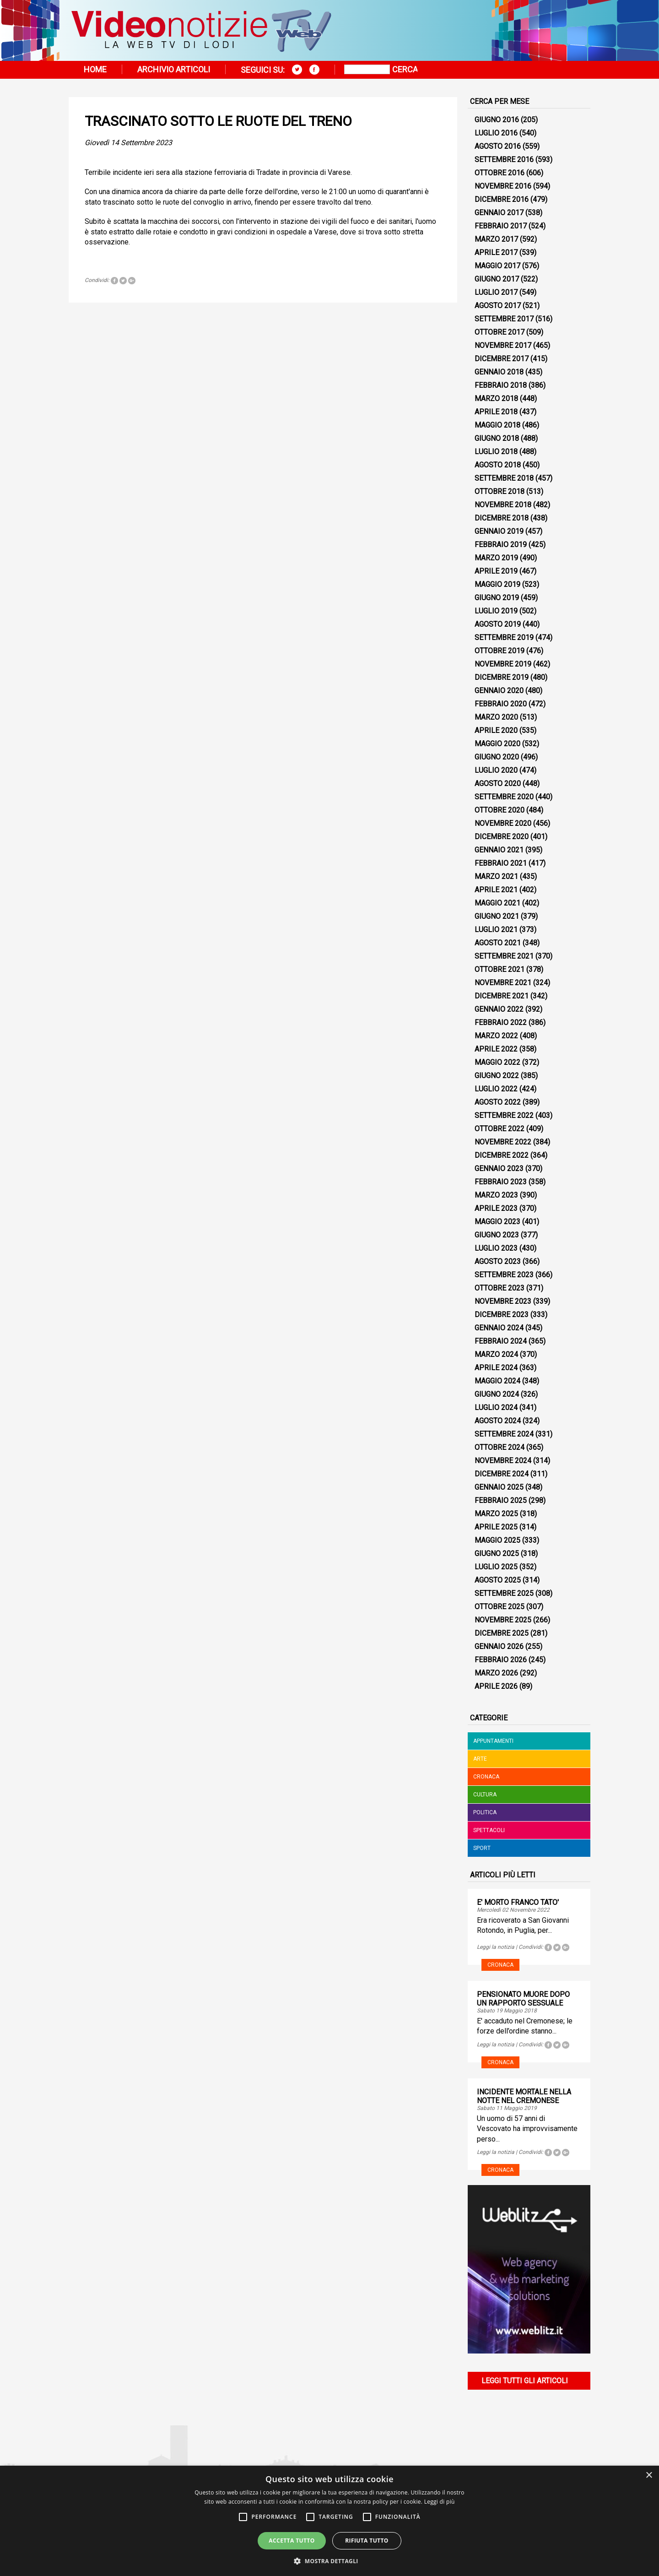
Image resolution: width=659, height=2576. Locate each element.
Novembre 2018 (503, 504)
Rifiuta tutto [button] (367, 2540)
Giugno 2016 (497, 119)
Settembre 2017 (504, 319)
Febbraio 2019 (501, 544)
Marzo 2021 (496, 876)
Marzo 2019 (496, 557)
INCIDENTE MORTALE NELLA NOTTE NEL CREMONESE (524, 2096)
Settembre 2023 (504, 1274)
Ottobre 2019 (499, 650)
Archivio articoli (173, 69)
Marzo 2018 (496, 398)
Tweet (123, 280)
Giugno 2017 (497, 279)
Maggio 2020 (497, 743)
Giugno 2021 (497, 916)
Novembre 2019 (503, 664)
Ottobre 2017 (499, 332)
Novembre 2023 (503, 1301)
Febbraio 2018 (501, 385)
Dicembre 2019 (502, 677)
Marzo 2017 (496, 239)
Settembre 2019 (504, 637)
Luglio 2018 (496, 451)
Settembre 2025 (504, 1593)
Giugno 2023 (497, 1235)
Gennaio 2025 (499, 1487)
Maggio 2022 (497, 1062)
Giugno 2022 (497, 1075)
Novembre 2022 (503, 1142)
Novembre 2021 (503, 982)
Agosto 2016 (498, 146)
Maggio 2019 (497, 584)
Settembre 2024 (504, 1434)
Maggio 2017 (497, 265)
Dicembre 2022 (502, 1155)
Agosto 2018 (498, 465)
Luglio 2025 (496, 1566)
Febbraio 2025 (501, 1500)
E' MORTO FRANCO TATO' (518, 1902)
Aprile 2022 (496, 1049)
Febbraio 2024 (501, 1341)
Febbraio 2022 (501, 1022)
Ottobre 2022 (499, 1128)
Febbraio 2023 (501, 1181)
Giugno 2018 (497, 438)
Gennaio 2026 (499, 1646)
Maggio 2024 (497, 1381)
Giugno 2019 (497, 597)
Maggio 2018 (497, 425)
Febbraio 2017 (501, 226)
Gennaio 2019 (499, 531)
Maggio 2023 (497, 1221)
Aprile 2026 (496, 1686)
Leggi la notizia (495, 1947)
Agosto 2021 (498, 942)
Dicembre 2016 (502, 199)
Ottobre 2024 (499, 1447)
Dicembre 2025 (502, 1633)
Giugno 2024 (497, 1394)
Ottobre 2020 (499, 810)
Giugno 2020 (497, 757)
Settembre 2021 (504, 956)
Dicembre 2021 (502, 996)
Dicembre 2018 (502, 518)
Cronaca (486, 1776)
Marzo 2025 (496, 1513)
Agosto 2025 (498, 1580)
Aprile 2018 (496, 411)
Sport (482, 1848)
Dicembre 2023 (502, 1314)
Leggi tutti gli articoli (524, 2380)
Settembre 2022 (504, 1115)
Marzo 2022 (496, 1035)
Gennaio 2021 (499, 850)
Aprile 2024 (496, 1367)
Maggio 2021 (497, 903)
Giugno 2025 (497, 1553)
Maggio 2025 (497, 1540)
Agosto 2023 (498, 1261)
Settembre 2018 (504, 478)
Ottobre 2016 (499, 172)
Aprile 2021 (496, 889)
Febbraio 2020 (501, 704)
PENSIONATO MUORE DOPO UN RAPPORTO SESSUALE (523, 1998)
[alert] (329, 2521)
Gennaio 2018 (499, 372)
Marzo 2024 (496, 1354)
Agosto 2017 (498, 305)
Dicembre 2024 (502, 1474)
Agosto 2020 (498, 783)
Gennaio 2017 (499, 212)
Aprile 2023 (496, 1208)
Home (95, 69)
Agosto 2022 (498, 1102)
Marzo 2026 (496, 1673)
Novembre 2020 (503, 823)
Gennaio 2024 (499, 1327)
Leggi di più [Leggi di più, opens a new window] (439, 2501)
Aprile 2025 (496, 1527)
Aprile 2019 (496, 571)
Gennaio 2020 (499, 690)
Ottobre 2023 (499, 1288)
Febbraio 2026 (501, 1659)
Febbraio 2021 (501, 863)
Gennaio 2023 (499, 1168)
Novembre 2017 (503, 345)
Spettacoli (489, 1830)
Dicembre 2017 (502, 358)
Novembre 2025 (503, 1620)
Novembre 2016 (503, 186)
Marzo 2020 (496, 717)
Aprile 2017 (496, 252)
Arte (480, 1759)
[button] (329, 2560)
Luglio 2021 (496, 929)
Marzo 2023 (496, 1195)
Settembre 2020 (504, 796)
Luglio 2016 (496, 133)
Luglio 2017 (496, 292)
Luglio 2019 (496, 611)
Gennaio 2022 (499, 1009)
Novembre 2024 (503, 1460)
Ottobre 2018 (499, 491)
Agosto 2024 (498, 1420)
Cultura (485, 1794)
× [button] (648, 2475)
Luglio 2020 (496, 770)
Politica (485, 1812)
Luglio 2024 (496, 1407)
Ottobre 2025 (499, 1606)
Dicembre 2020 (502, 836)
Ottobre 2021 (499, 969)
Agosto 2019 (498, 624)
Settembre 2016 (504, 159)
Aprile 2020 (496, 730)
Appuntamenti (493, 1741)
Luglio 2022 (496, 1089)
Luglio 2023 (496, 1248)
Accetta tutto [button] (291, 2540)
